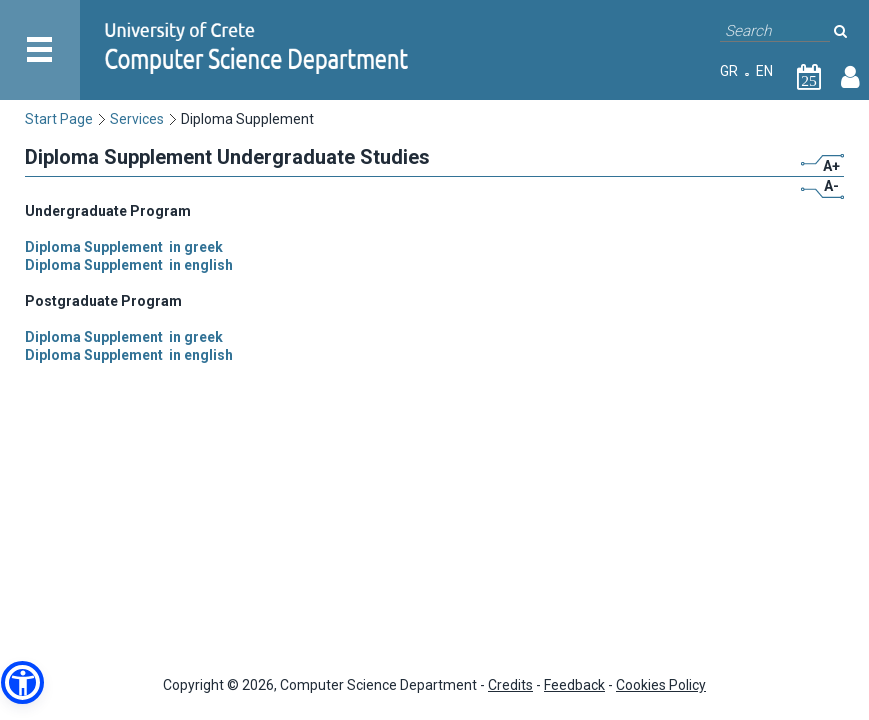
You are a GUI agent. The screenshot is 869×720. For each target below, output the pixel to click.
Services (137, 119)
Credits (510, 685)
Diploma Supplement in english (129, 265)
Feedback (574, 685)
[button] (22, 682)
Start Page (59, 119)
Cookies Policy (661, 685)
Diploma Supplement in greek (124, 247)
